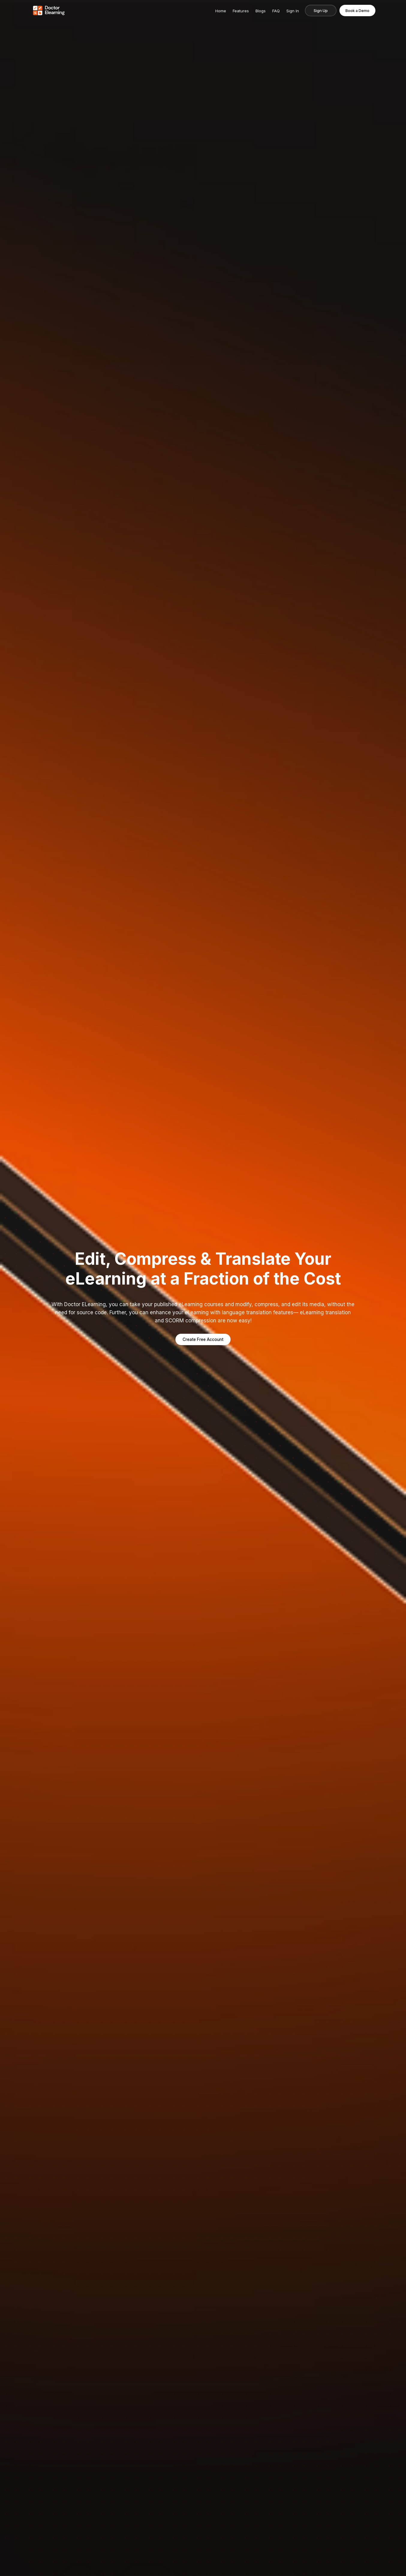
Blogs (260, 10)
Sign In (292, 10)
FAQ (275, 10)
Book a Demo (357, 10)
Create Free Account (203, 1339)
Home (220, 10)
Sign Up (320, 10)
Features (240, 10)
